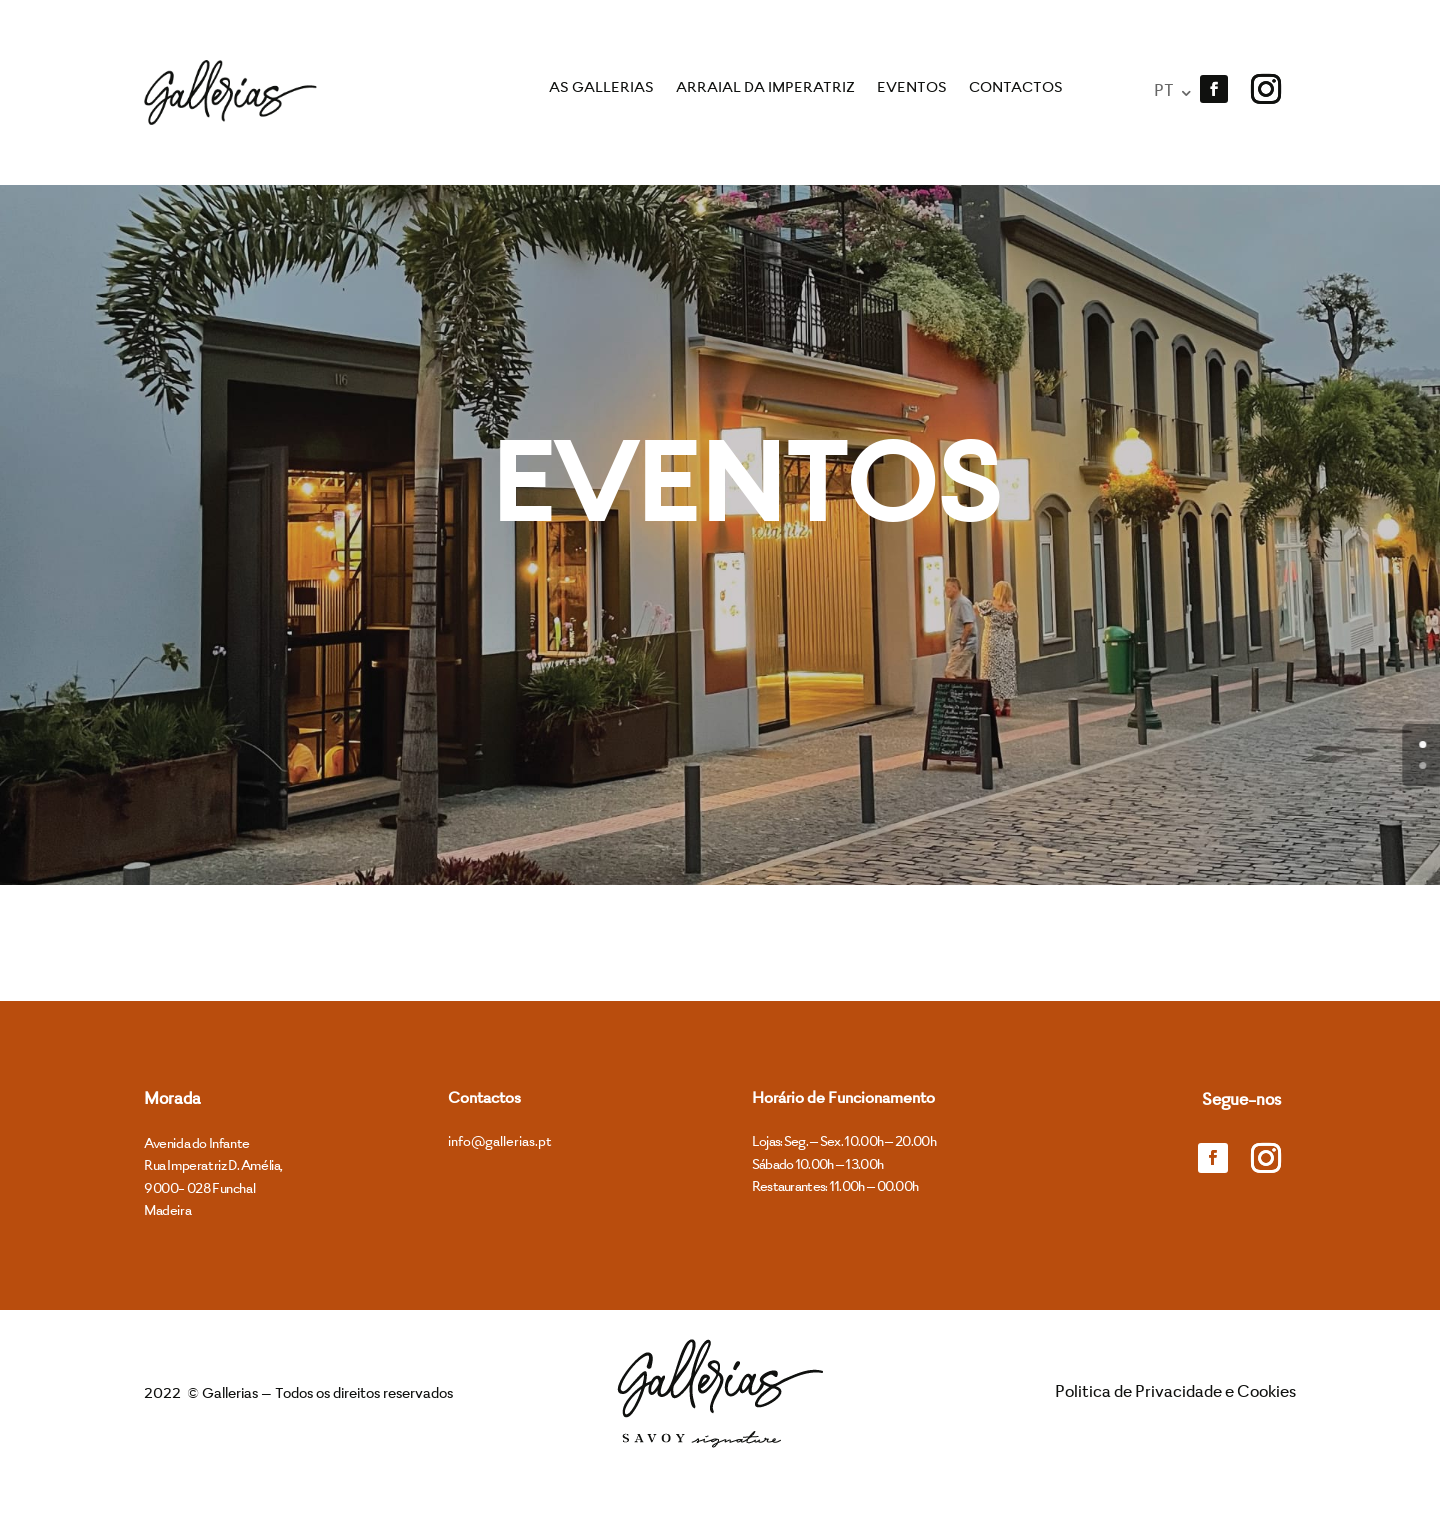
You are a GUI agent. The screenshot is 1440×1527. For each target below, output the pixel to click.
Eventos (912, 88)
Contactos (1016, 88)
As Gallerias (601, 88)
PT (1164, 93)
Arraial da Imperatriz (765, 88)
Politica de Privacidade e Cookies (1175, 1443)
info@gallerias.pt (500, 1192)
